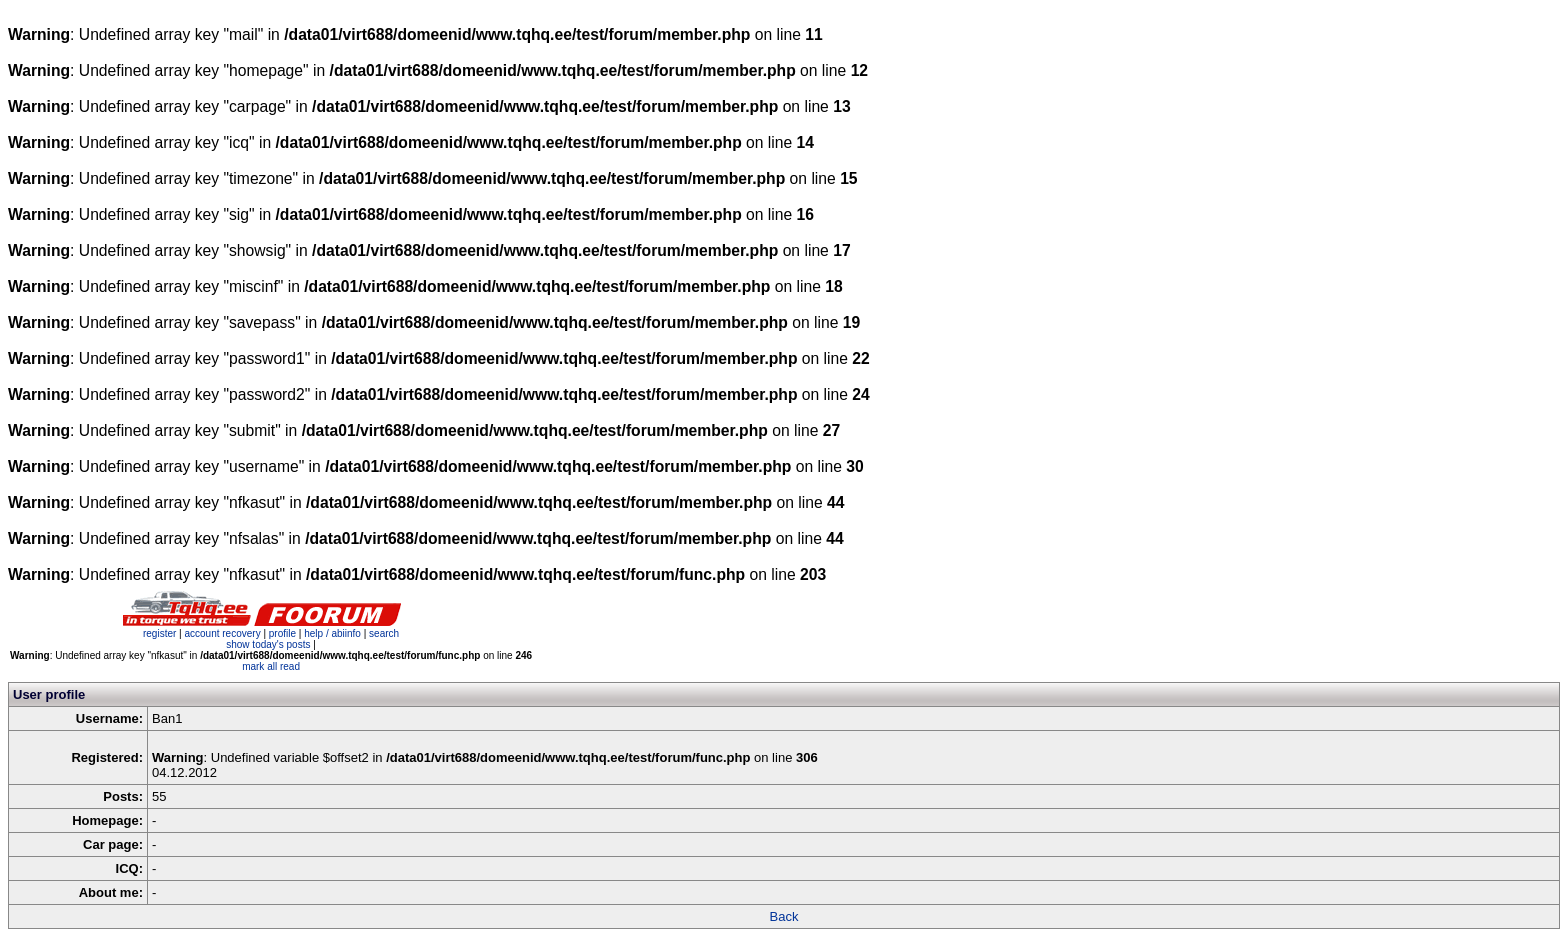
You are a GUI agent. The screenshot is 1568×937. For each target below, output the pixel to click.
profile (282, 633)
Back (784, 916)
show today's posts (268, 644)
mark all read (271, 666)
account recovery (223, 633)
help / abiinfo (332, 633)
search (384, 633)
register (159, 633)
